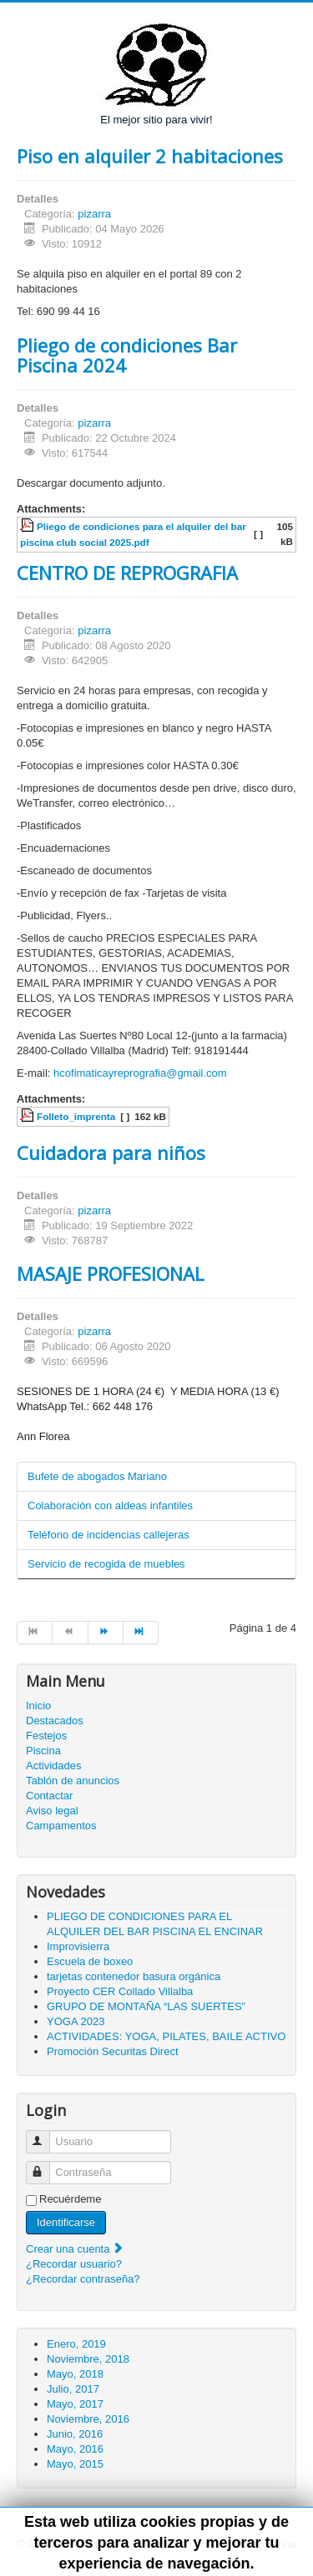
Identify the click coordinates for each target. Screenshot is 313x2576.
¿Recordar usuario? (74, 2264)
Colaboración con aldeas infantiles (110, 1505)
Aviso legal (52, 1810)
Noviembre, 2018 (88, 2359)
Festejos (46, 1735)
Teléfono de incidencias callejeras (108, 1534)
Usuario (45, 2134)
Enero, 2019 (76, 2344)
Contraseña (45, 2165)
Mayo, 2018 (75, 2374)
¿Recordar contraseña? (83, 2279)
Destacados (54, 1720)
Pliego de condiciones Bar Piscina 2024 (127, 355)
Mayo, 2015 (75, 2464)
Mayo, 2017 (75, 2404)
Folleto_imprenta (76, 1116)
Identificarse (66, 2222)
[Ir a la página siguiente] (106, 1632)
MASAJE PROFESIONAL (110, 1273)
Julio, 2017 (73, 2389)
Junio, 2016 (75, 2434)
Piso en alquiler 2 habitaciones (150, 155)
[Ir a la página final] (141, 1632)
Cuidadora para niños (111, 1152)
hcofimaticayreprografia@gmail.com (140, 1073)
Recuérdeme (70, 2199)
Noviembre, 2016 (88, 2419)
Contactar (49, 1795)
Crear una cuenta (75, 2249)
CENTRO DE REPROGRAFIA (127, 572)
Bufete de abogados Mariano (97, 1476)
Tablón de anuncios (72, 1780)
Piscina (43, 1750)
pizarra (94, 214)
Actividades (53, 1765)
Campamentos (61, 1825)
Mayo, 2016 (75, 2449)
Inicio (38, 1705)
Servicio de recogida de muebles (106, 1564)
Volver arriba (265, 2544)
